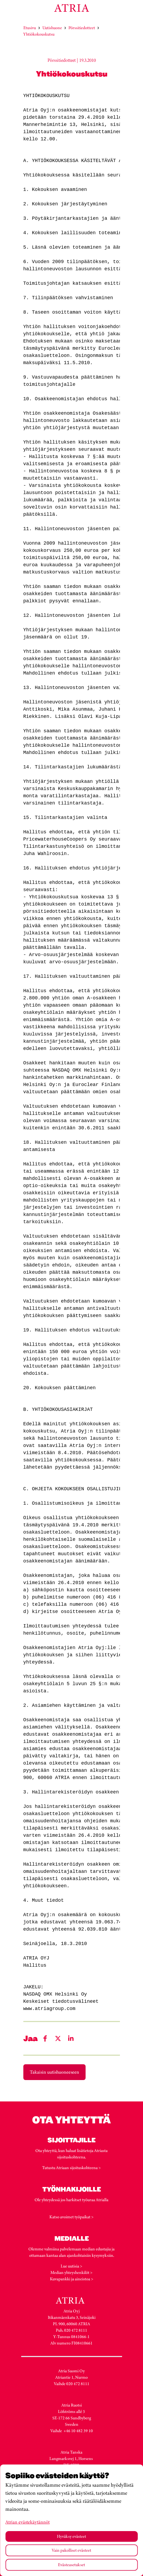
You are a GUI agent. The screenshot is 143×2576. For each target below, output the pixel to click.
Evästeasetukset (71, 2565)
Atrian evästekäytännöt (27, 2522)
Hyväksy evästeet (71, 2536)
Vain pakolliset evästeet (71, 2550)
